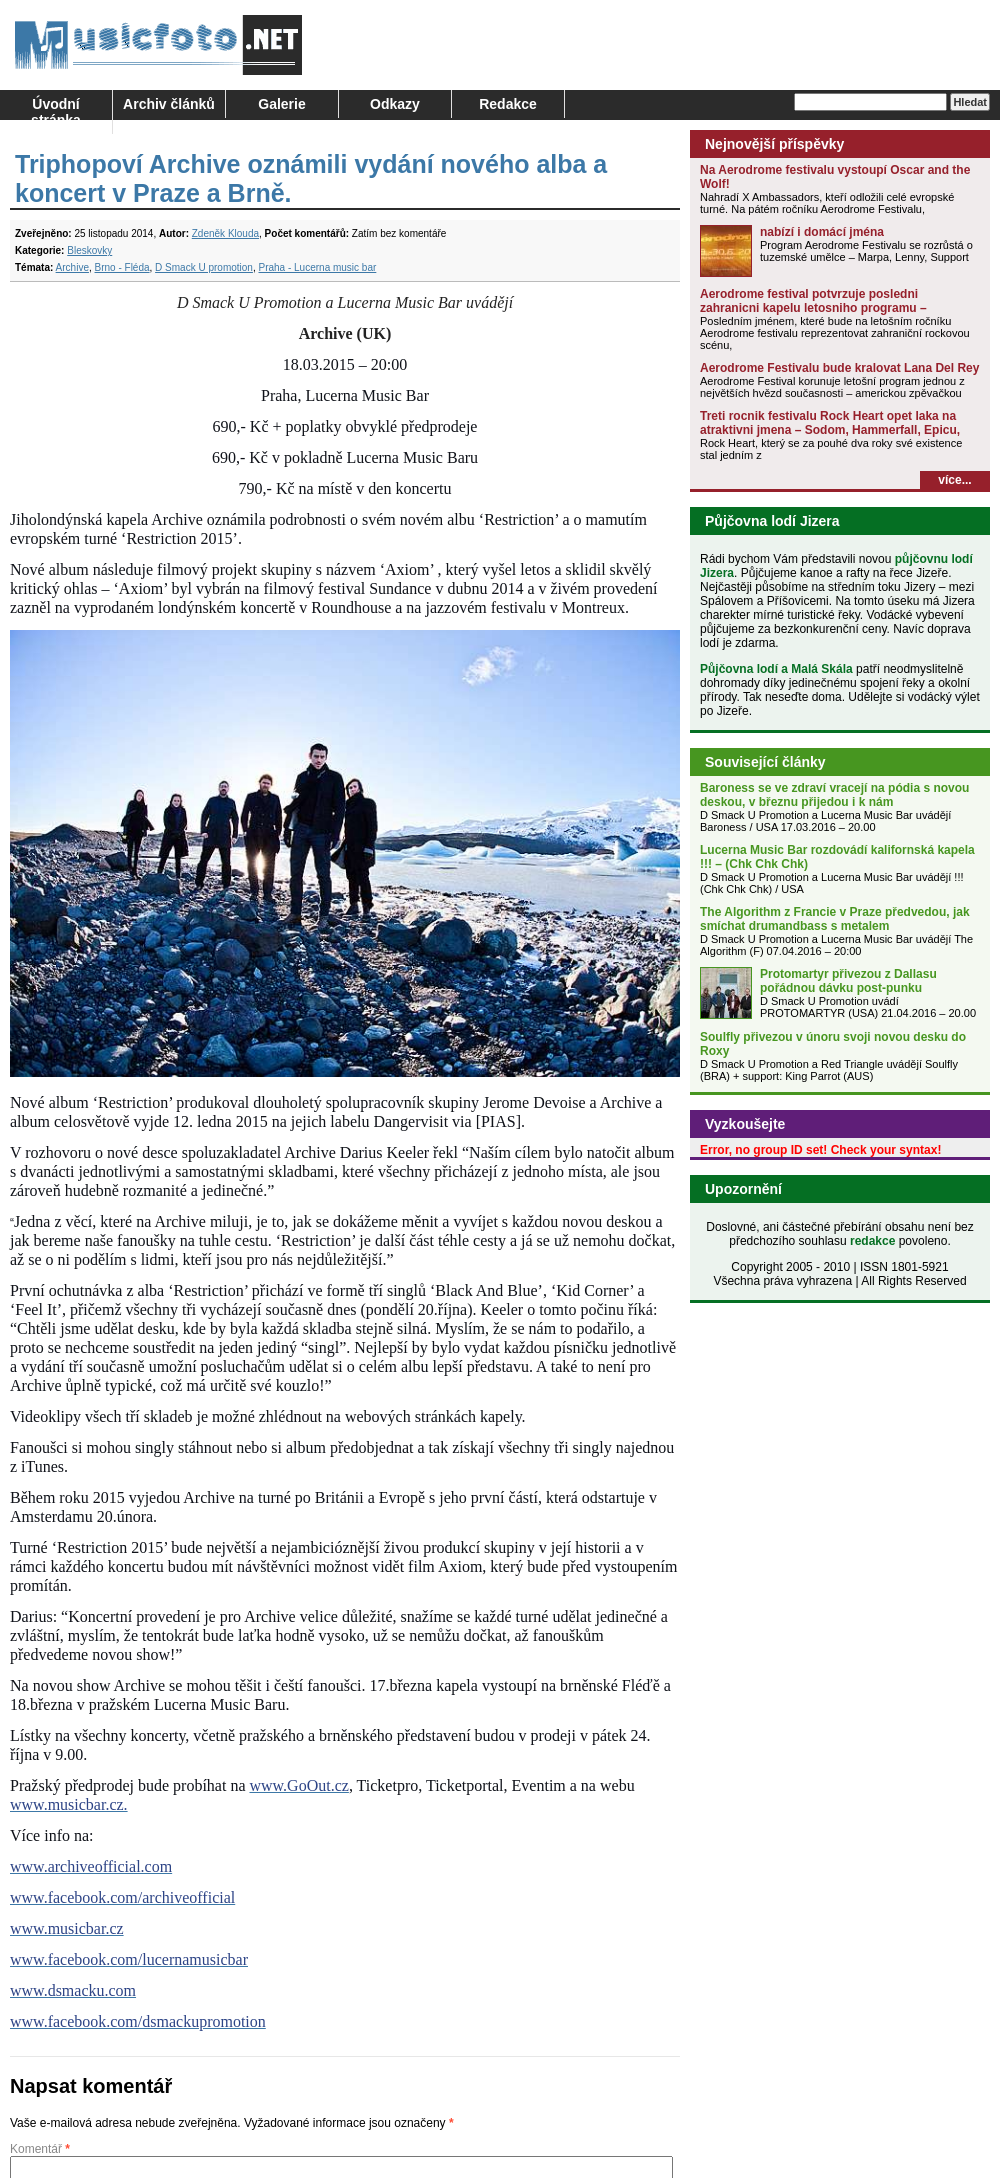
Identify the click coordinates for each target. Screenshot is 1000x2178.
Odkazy (395, 104)
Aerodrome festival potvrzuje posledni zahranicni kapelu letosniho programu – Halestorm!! (813, 308)
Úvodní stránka (56, 112)
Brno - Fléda (122, 267)
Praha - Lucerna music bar (317, 267)
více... (954, 480)
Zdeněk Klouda (225, 233)
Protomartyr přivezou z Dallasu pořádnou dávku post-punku (848, 981)
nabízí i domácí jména (822, 232)
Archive (72, 267)
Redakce (508, 104)
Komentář (40, 2149)
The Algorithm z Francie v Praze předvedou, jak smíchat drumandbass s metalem (835, 919)
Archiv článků (169, 104)
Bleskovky (89, 250)
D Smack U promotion (204, 267)
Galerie (281, 104)
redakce (872, 1241)
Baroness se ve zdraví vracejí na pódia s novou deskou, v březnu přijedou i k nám (834, 795)
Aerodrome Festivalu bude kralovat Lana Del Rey (839, 368)
